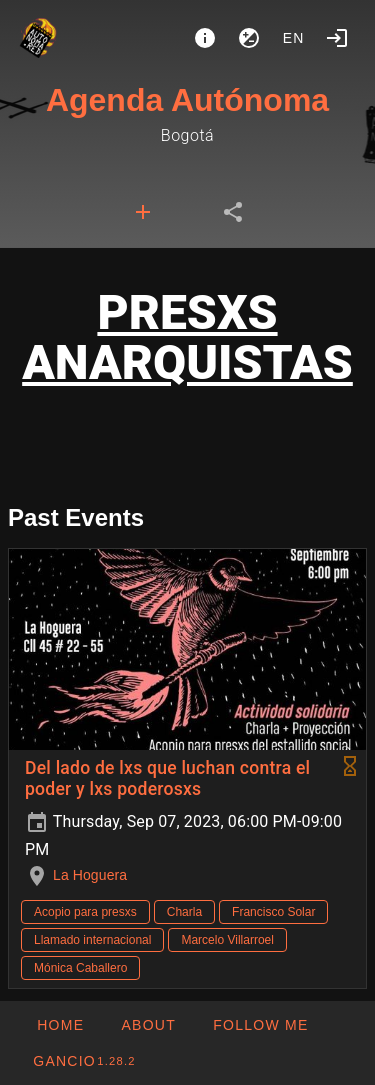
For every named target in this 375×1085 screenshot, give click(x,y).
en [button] (294, 38)
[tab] (143, 212)
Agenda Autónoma (187, 100)
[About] (205, 38)
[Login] (337, 38)
